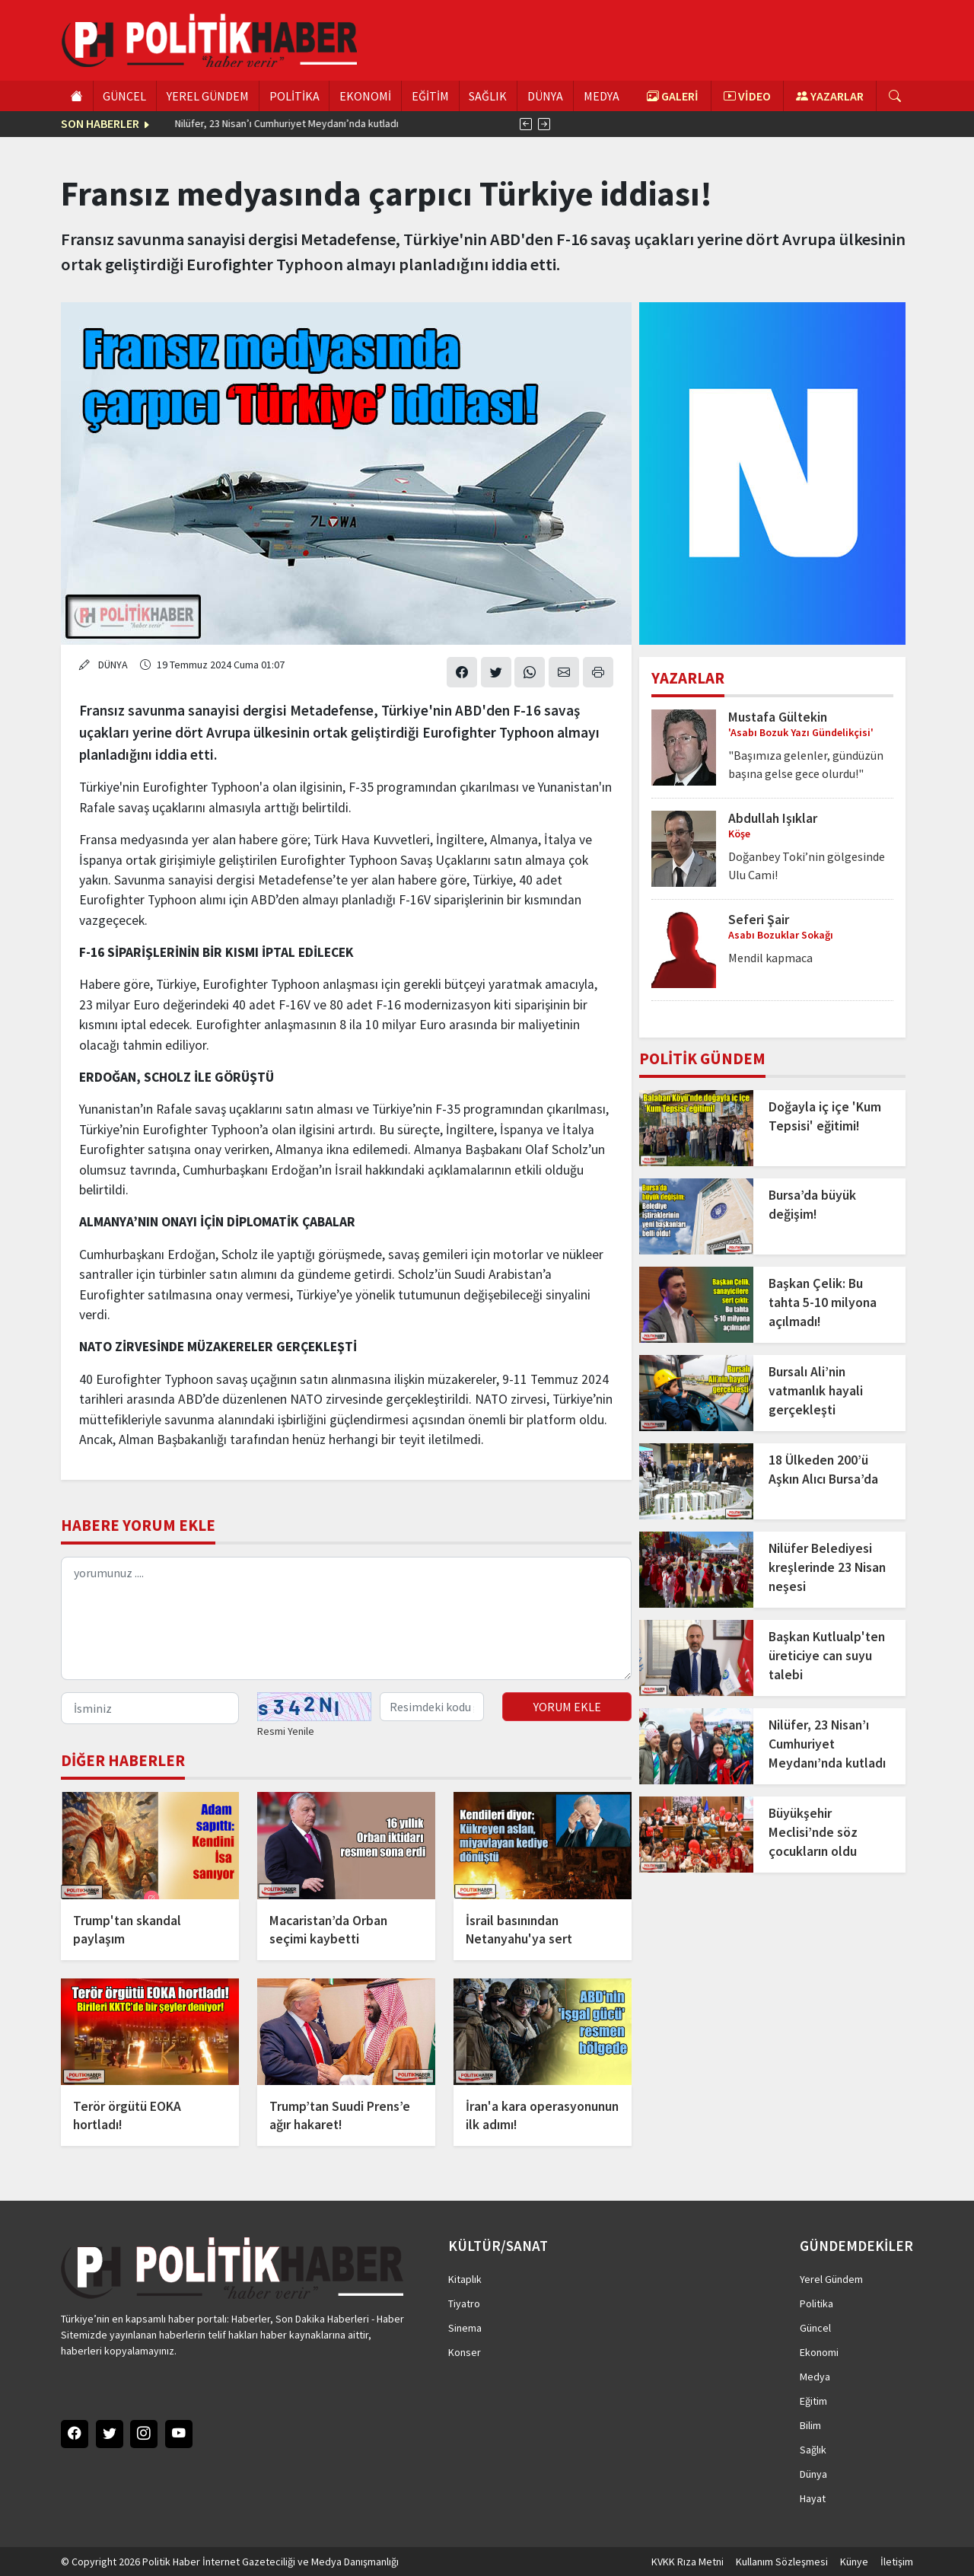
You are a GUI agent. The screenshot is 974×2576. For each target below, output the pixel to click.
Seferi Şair (758, 919)
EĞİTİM (430, 96)
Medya (815, 2376)
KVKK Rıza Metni (687, 2561)
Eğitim (813, 2401)
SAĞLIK (488, 96)
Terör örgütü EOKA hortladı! (127, 2115)
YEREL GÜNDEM (208, 96)
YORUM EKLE (567, 1706)
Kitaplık (465, 2279)
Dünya (813, 2474)
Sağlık (813, 2449)
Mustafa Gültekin (777, 717)
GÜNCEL (124, 96)
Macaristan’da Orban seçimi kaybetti (328, 1929)
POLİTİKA (294, 96)
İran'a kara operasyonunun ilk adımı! (542, 2115)
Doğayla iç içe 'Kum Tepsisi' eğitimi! (825, 1116)
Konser (464, 2352)
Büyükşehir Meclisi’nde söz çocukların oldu (813, 1832)
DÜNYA (545, 96)
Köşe (739, 833)
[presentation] (526, 124)
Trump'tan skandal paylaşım (127, 1929)
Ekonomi (819, 2352)
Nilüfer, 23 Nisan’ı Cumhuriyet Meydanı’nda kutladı (827, 1744)
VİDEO (747, 96)
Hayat (813, 2498)
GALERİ (673, 96)
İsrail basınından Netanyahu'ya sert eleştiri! (519, 1930)
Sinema (465, 2328)
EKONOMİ (365, 96)
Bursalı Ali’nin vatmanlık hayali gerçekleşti (816, 1390)
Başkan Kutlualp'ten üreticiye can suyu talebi (827, 1655)
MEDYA (601, 96)
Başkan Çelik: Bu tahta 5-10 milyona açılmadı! (823, 1302)
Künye (854, 2561)
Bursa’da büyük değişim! (812, 1205)
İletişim (896, 2561)
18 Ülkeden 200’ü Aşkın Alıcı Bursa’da (246, 123)
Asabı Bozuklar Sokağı (780, 935)
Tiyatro (464, 2303)
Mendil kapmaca (770, 957)
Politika (816, 2303)
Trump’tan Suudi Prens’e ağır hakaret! (339, 2115)
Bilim (810, 2425)
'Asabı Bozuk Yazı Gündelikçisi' (801, 732)
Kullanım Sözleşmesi (782, 2561)
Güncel (815, 2328)
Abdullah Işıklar (772, 818)
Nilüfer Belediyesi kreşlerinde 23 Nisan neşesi (827, 1567)
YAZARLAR (830, 96)
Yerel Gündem (831, 2279)
